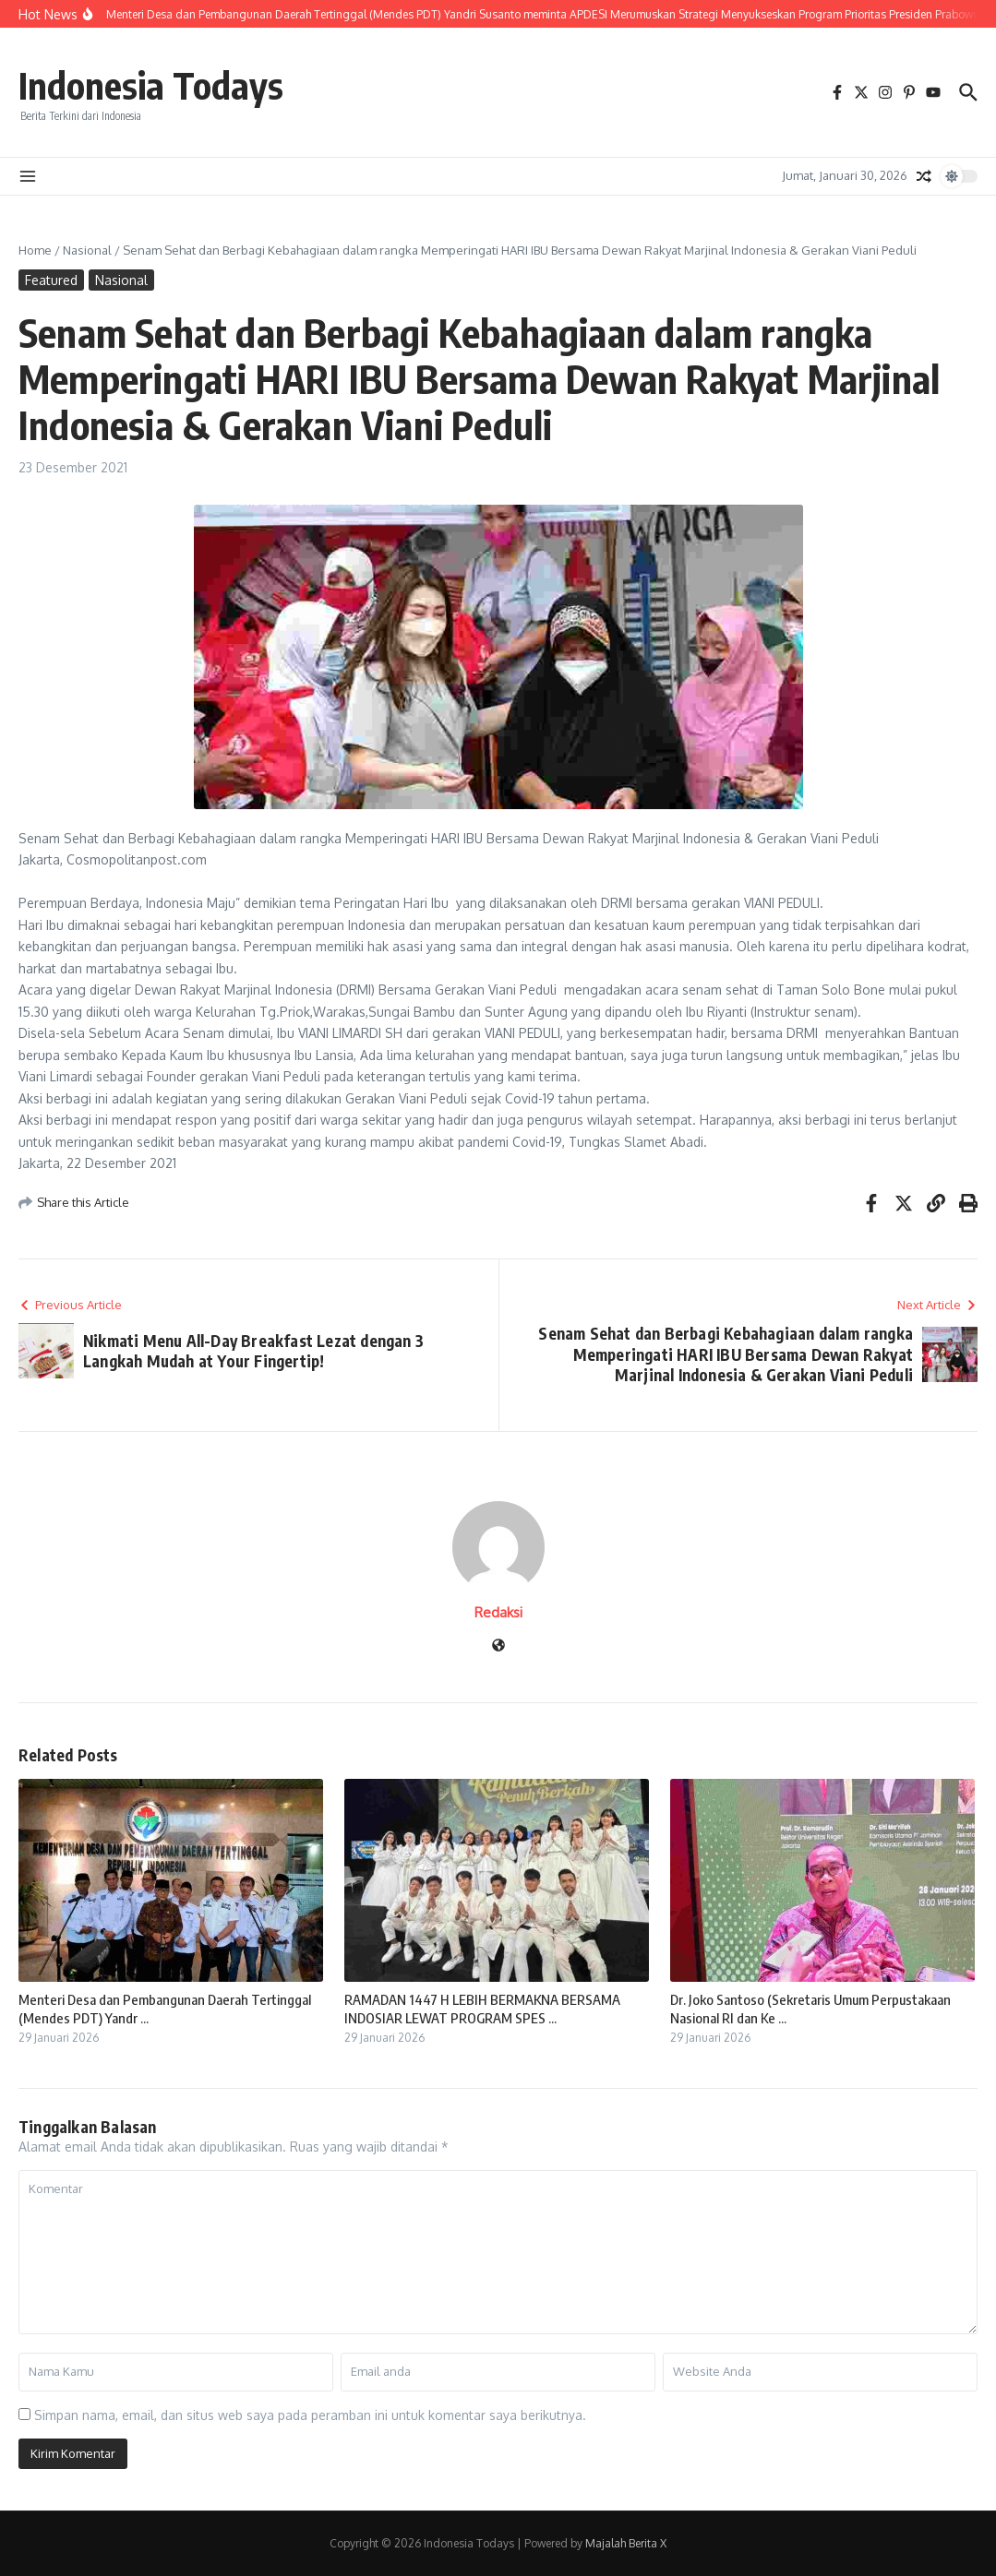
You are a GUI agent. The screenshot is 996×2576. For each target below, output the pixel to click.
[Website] (498, 1646)
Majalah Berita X (625, 2543)
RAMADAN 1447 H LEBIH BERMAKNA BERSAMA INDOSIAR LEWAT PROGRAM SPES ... (482, 2008)
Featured (51, 280)
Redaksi (498, 1612)
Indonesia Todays (150, 85)
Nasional (87, 250)
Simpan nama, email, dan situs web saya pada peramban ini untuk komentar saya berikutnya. (310, 2415)
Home (35, 250)
